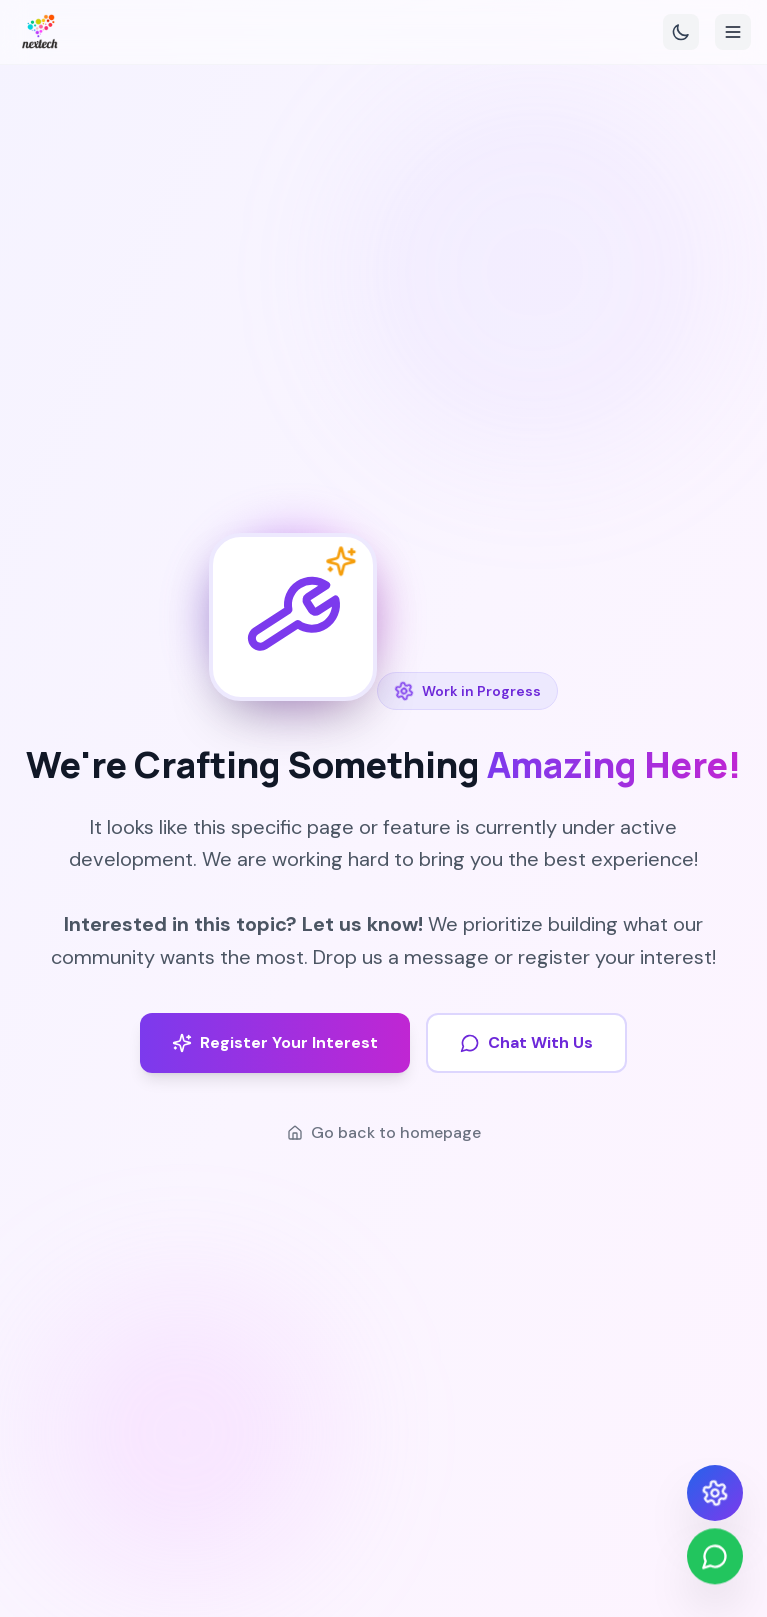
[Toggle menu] (733, 32)
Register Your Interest (275, 1042)
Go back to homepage (384, 1132)
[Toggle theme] (681, 32)
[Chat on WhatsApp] (715, 1558)
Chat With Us (526, 1042)
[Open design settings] (715, 1493)
